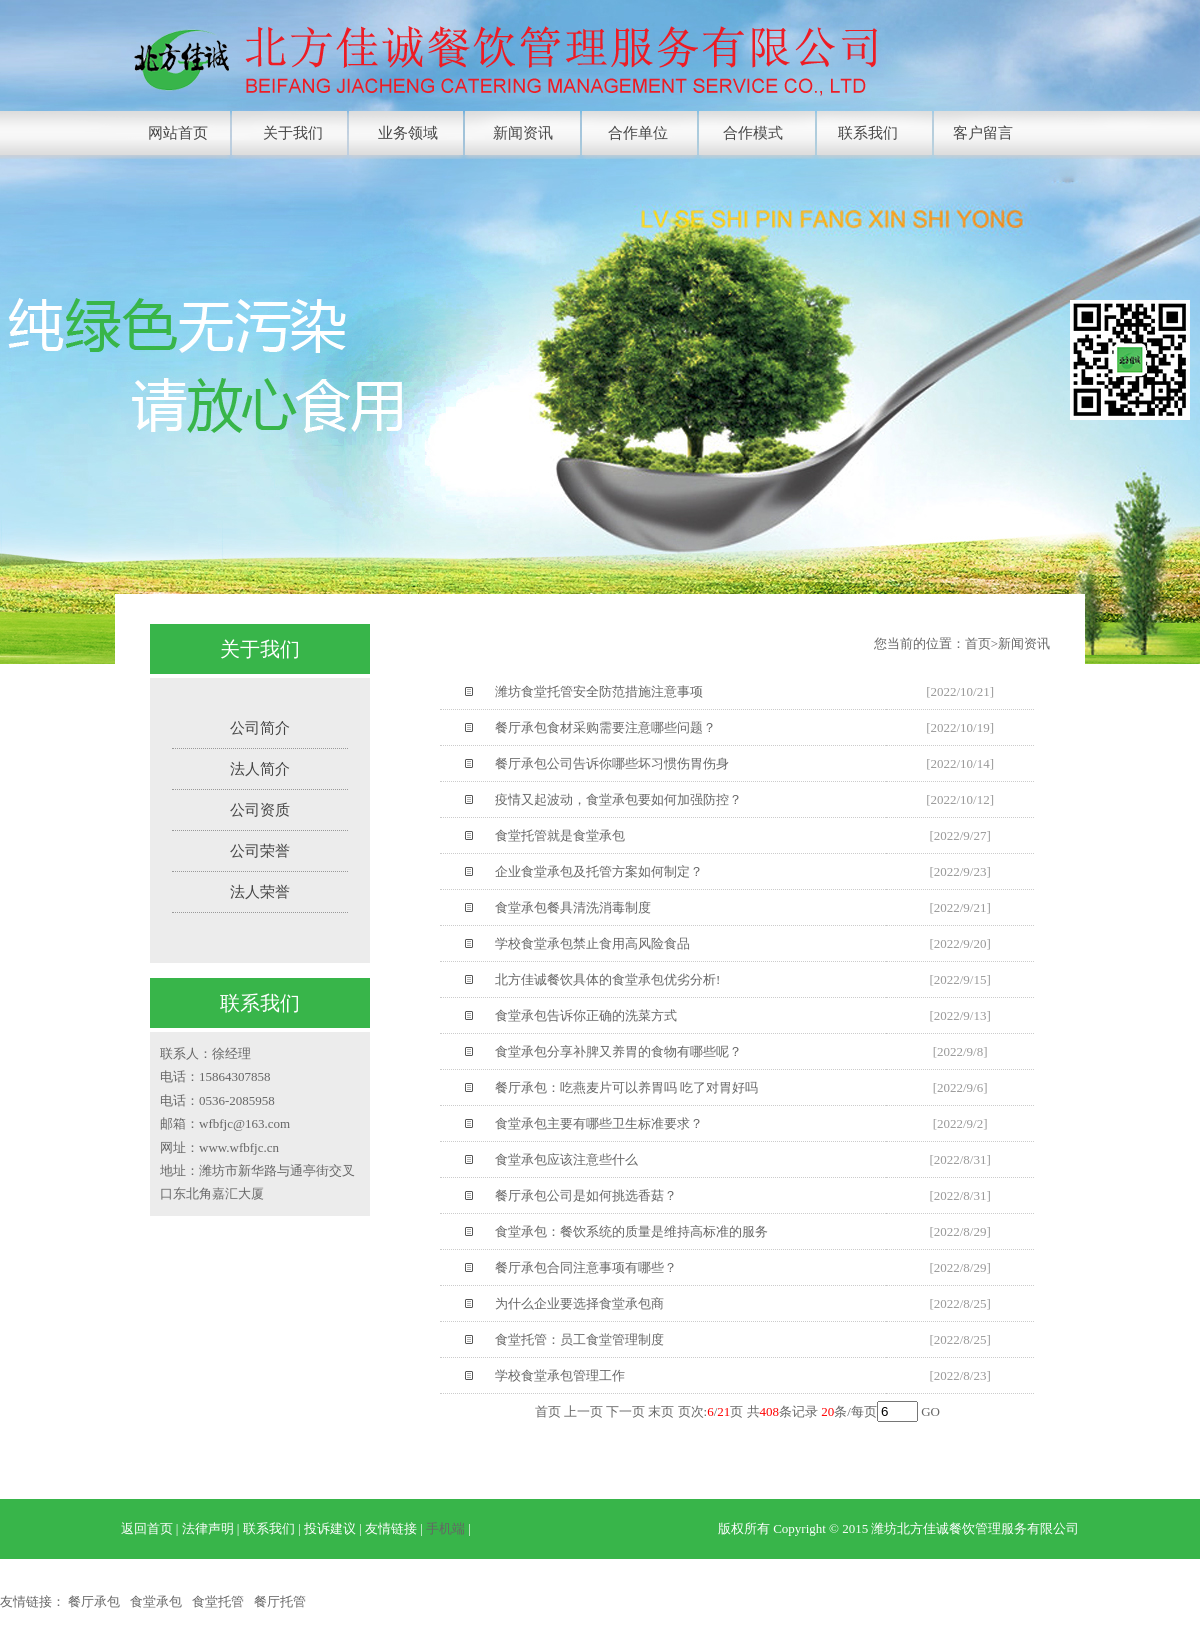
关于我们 (293, 133)
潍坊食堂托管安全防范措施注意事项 (599, 691)
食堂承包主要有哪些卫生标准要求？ (599, 1123)
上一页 (583, 1411)
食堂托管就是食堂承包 (560, 835)
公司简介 (260, 728)
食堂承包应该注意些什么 (566, 1159)
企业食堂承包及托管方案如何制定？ (599, 871)
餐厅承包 (94, 1601)
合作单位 (638, 133)
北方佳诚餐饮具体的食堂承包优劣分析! (607, 979)
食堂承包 (156, 1601)
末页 (661, 1411)
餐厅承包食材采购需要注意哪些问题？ (605, 727)
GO (930, 1411)
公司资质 (260, 810)
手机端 (445, 1528)
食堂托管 (218, 1601)
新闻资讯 (523, 133)
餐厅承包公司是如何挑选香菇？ (586, 1195)
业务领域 (408, 133)
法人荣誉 (260, 892)
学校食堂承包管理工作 (560, 1375)
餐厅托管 (280, 1601)
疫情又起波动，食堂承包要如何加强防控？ (618, 799)
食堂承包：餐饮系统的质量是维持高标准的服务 (631, 1231)
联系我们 (868, 133)
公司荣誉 (260, 851)
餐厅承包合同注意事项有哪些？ (586, 1267)
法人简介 (260, 769)
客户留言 (983, 133)
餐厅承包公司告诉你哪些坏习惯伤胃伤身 (612, 763)
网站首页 (178, 133)
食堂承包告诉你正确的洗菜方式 (586, 1015)
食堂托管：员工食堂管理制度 (579, 1339)
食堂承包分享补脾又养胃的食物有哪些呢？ (618, 1051)
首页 (548, 1411)
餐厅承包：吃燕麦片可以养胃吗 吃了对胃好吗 (626, 1087)
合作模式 (753, 133)
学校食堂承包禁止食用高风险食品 (592, 943)
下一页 (625, 1411)
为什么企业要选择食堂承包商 (579, 1303)
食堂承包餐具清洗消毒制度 (573, 907)
